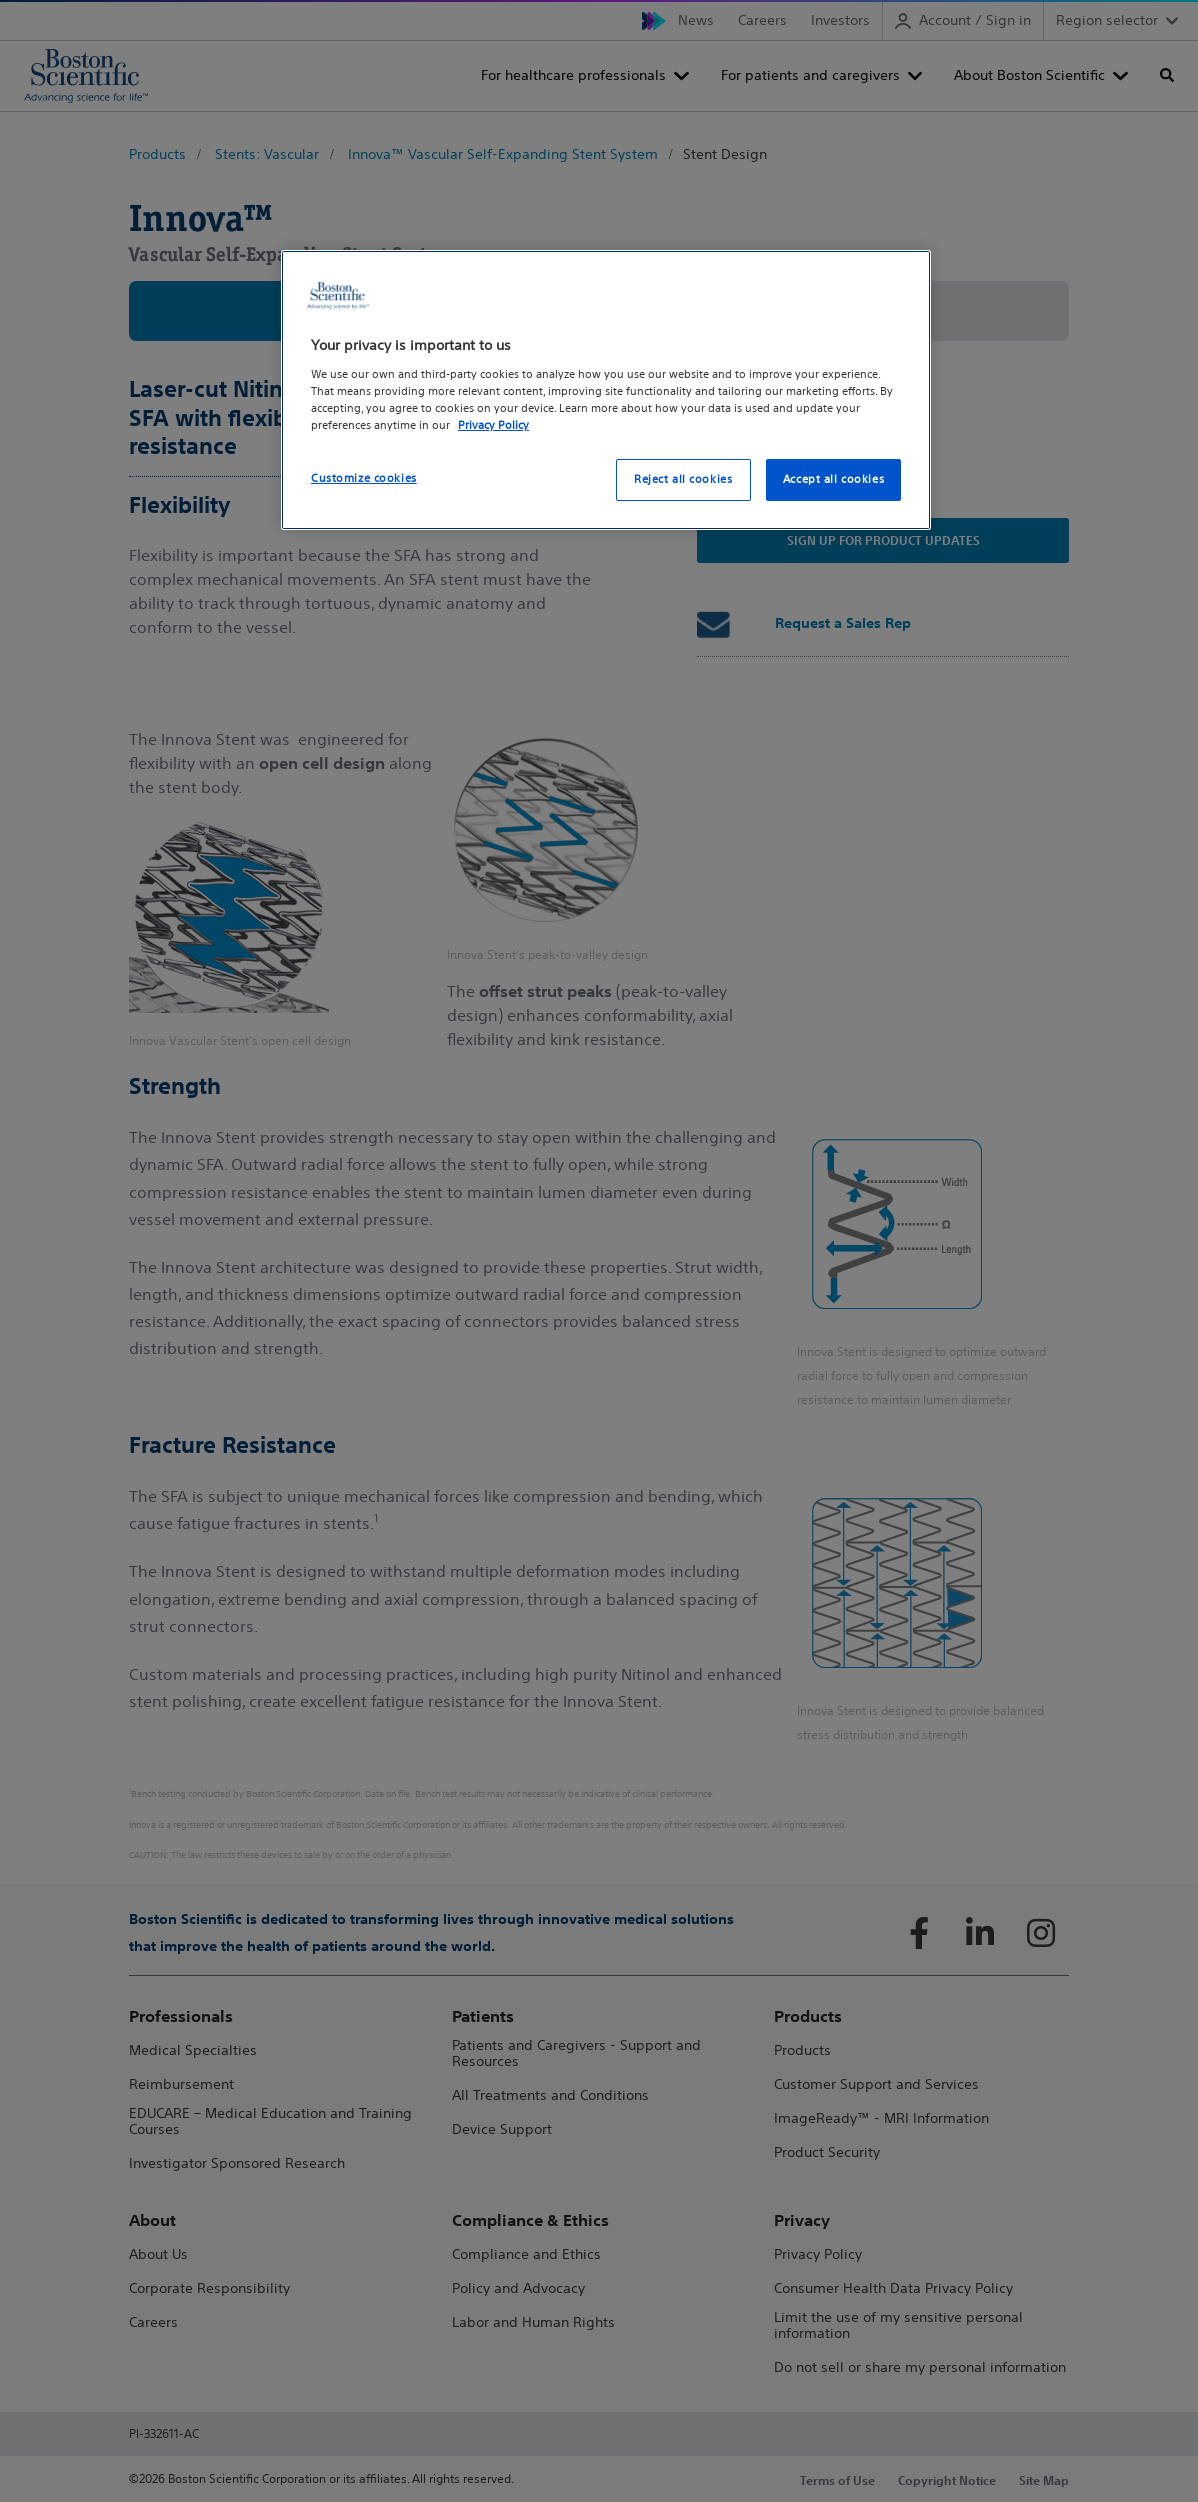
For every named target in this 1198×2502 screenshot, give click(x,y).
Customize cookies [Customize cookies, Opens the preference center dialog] (364, 478)
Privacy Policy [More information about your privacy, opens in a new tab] (493, 425)
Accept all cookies (833, 479)
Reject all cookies (683, 479)
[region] (606, 390)
